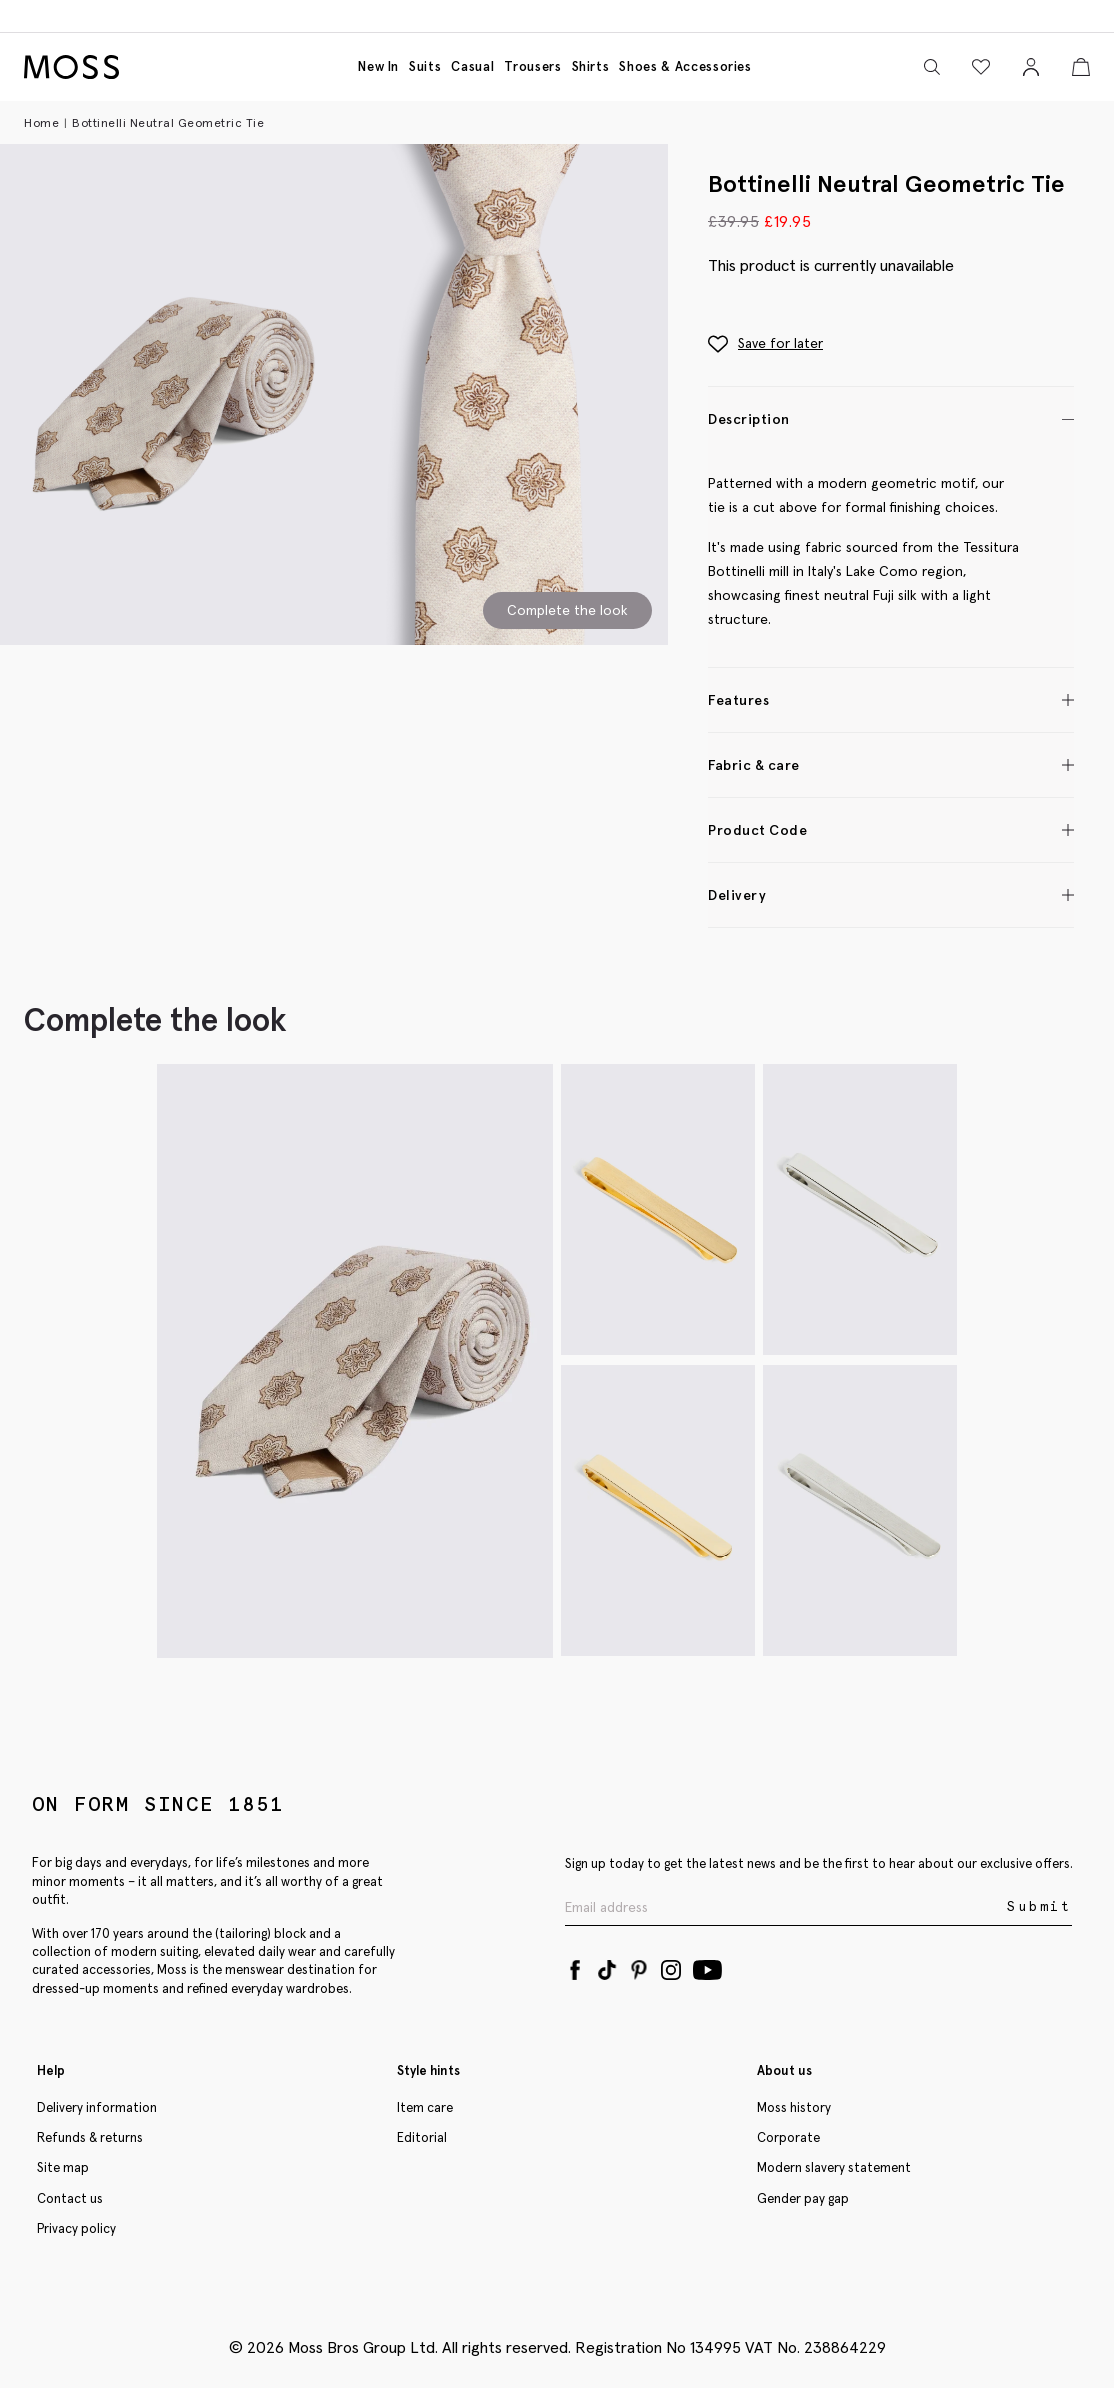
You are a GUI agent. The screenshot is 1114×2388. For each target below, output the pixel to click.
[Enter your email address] (784, 1907)
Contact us (70, 2198)
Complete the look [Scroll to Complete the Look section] (567, 610)
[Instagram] (671, 1966)
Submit (1039, 1906)
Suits (425, 66)
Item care (425, 2107)
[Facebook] (575, 1966)
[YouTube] (707, 1966)
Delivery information (97, 2107)
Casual (472, 66)
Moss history (794, 2107)
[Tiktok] (607, 1966)
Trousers (532, 66)
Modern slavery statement (834, 2167)
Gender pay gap (803, 2198)
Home (41, 122)
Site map (63, 2167)
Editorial (422, 2137)
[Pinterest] (639, 1966)
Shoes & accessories (685, 66)
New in (378, 66)
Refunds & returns (90, 2137)
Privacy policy (76, 2228)
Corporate (788, 2137)
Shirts (591, 66)
